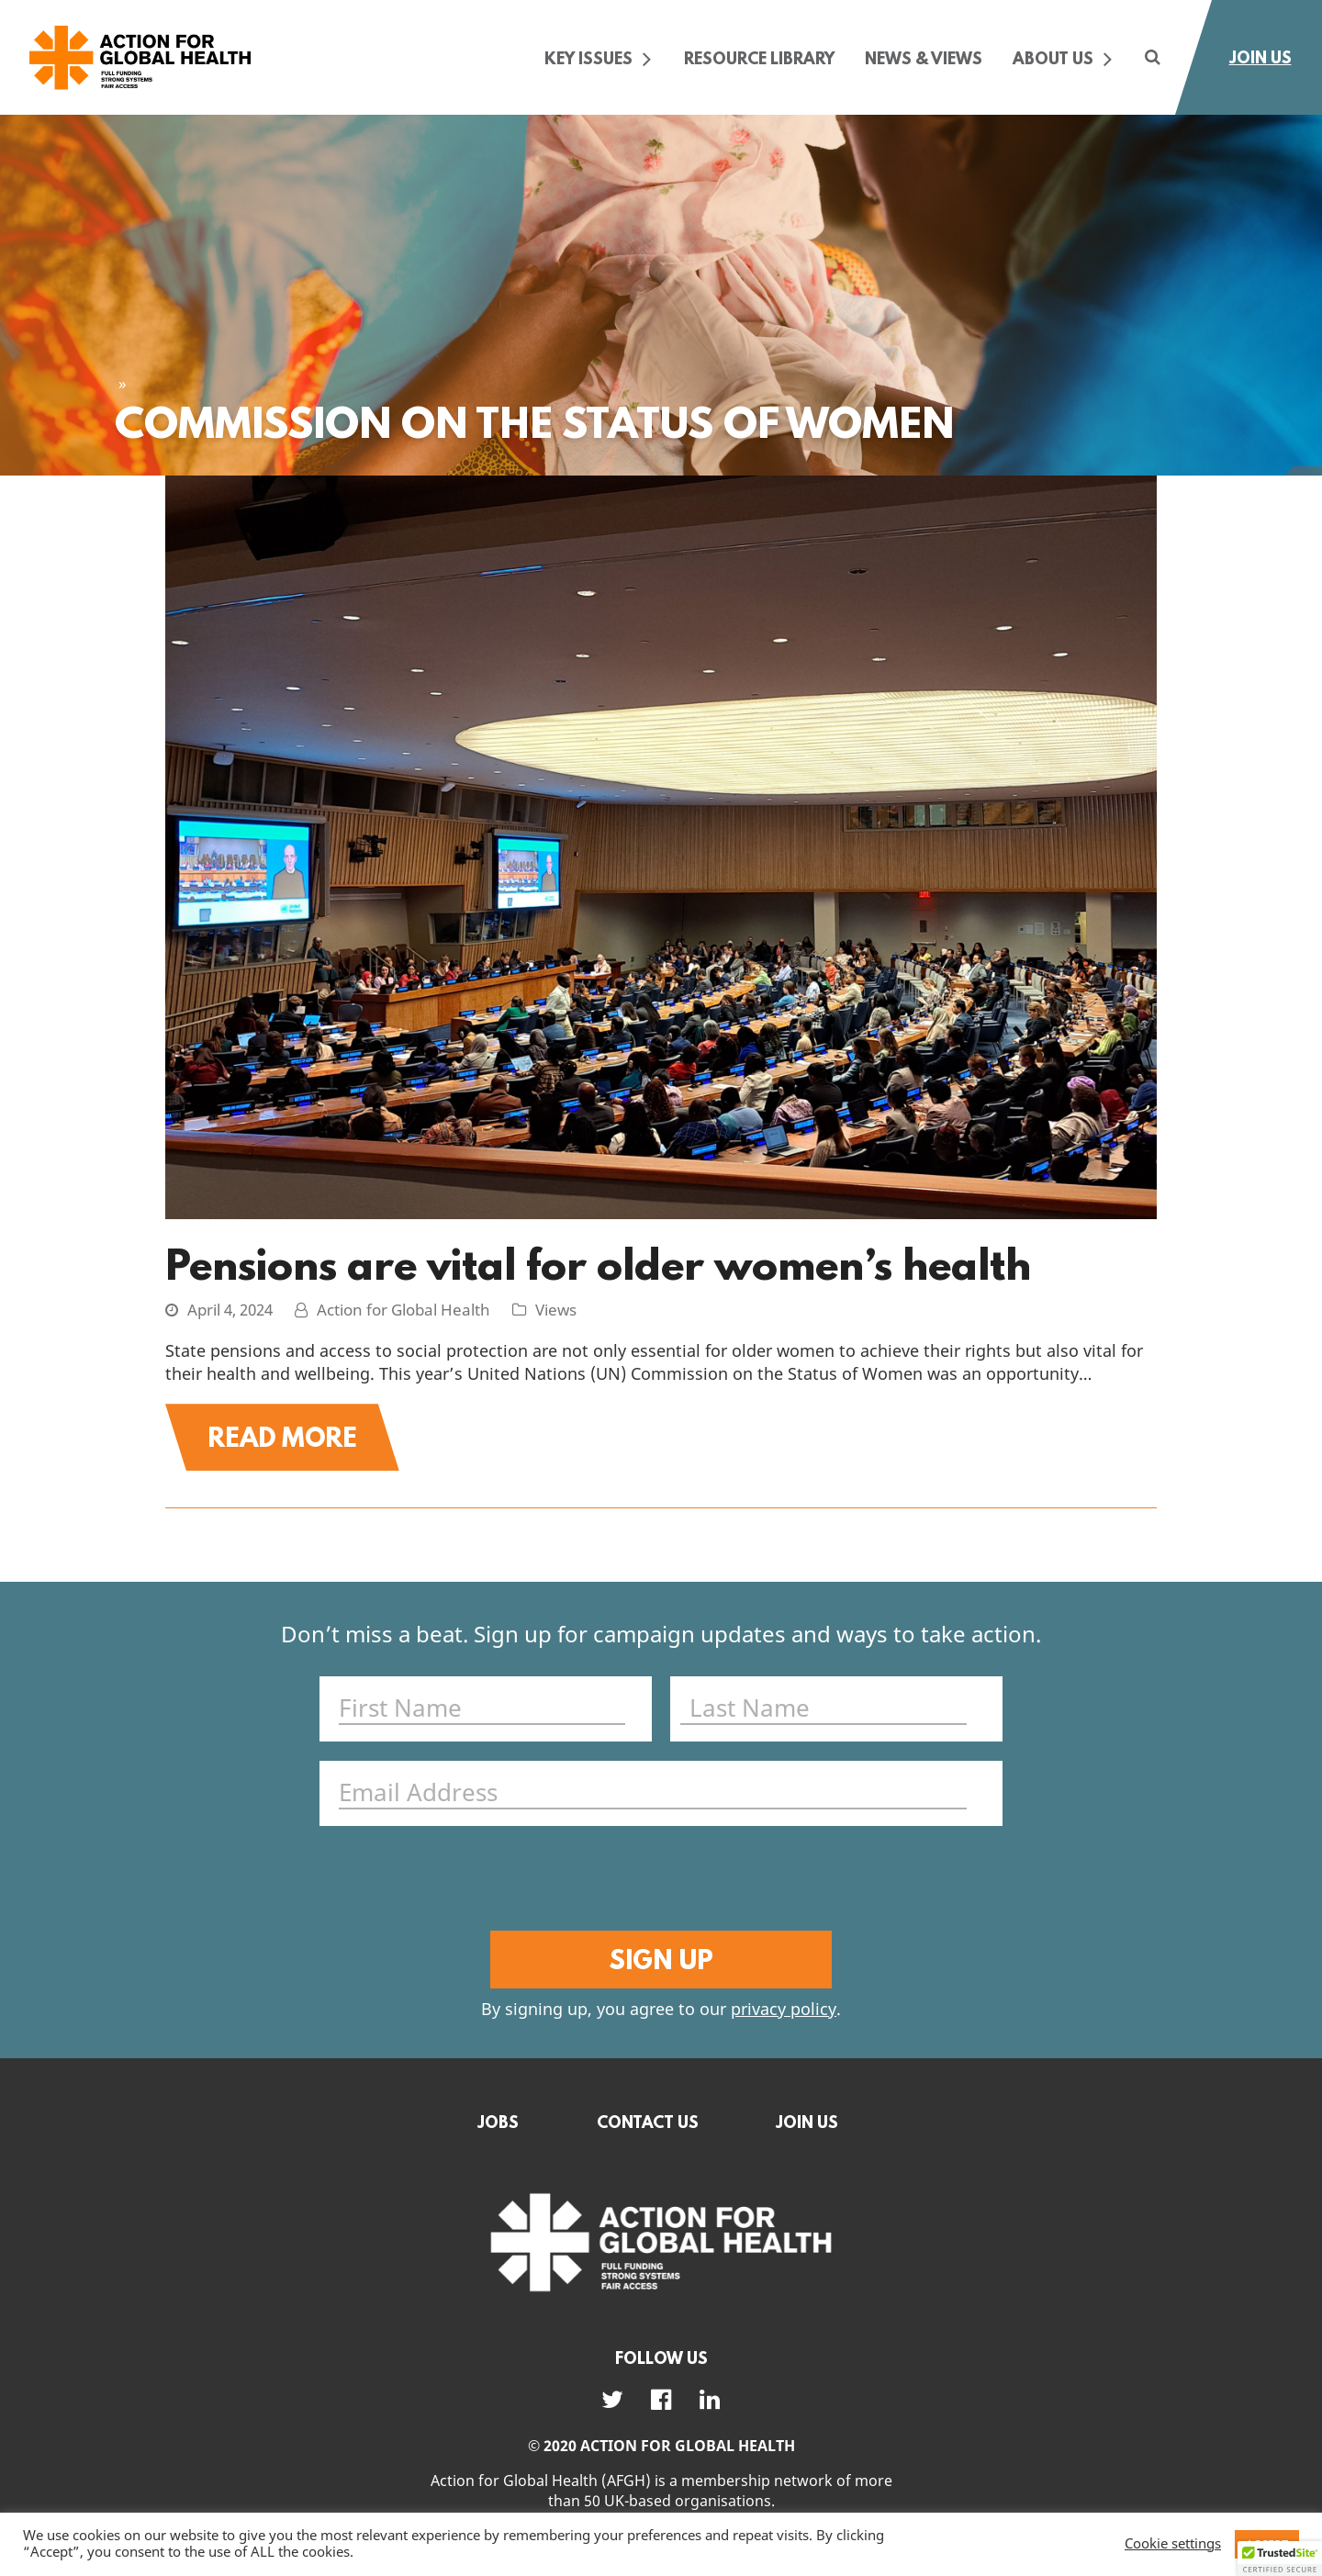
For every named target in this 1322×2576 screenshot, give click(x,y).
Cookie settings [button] (1173, 2545)
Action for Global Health (403, 1311)
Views (556, 1311)
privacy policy (783, 2010)
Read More (282, 1436)
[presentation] (657, 1881)
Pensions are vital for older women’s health (598, 1264)
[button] (1280, 2558)
